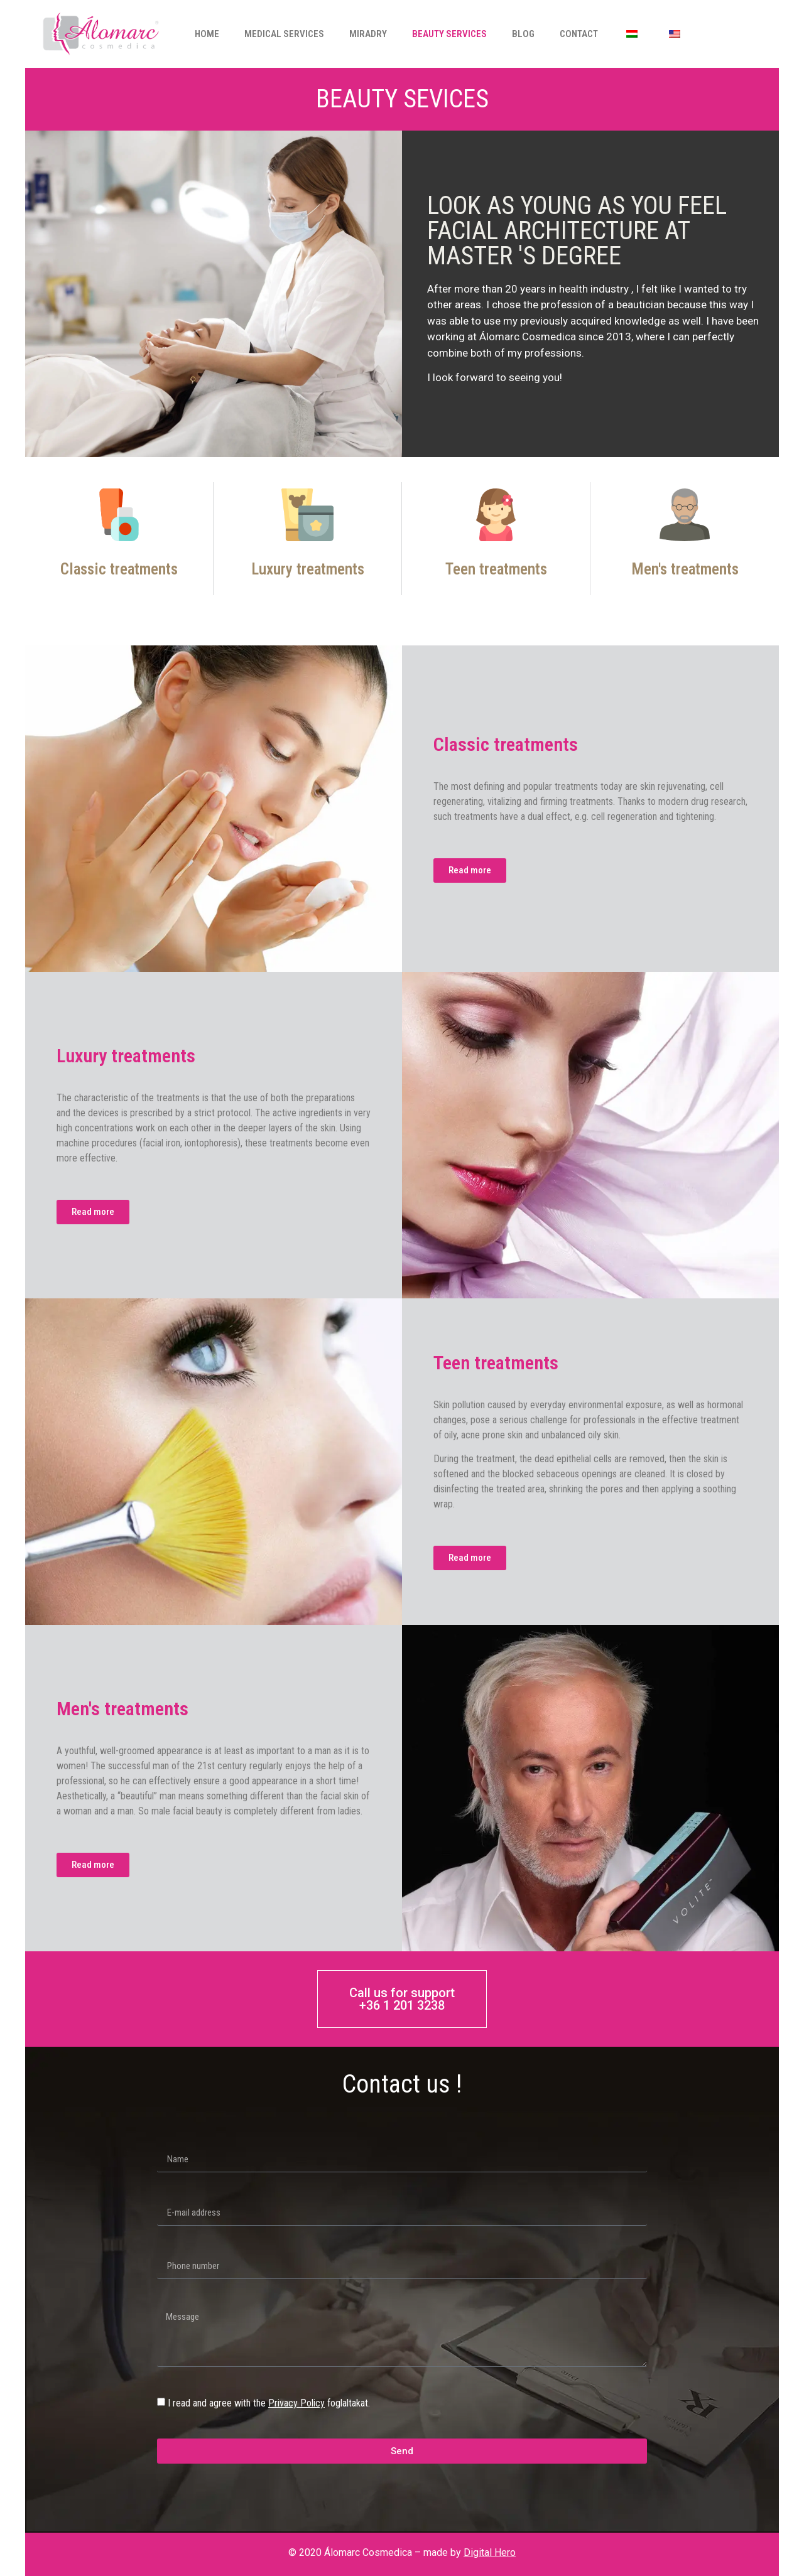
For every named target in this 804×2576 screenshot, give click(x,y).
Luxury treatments (307, 569)
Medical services (284, 34)
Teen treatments (496, 569)
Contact (579, 34)
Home (207, 34)
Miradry (368, 34)
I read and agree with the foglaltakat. (269, 2403)
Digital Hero (490, 2552)
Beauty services (449, 34)
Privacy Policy (296, 2403)
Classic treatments (119, 569)
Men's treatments (685, 569)
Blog (523, 34)
